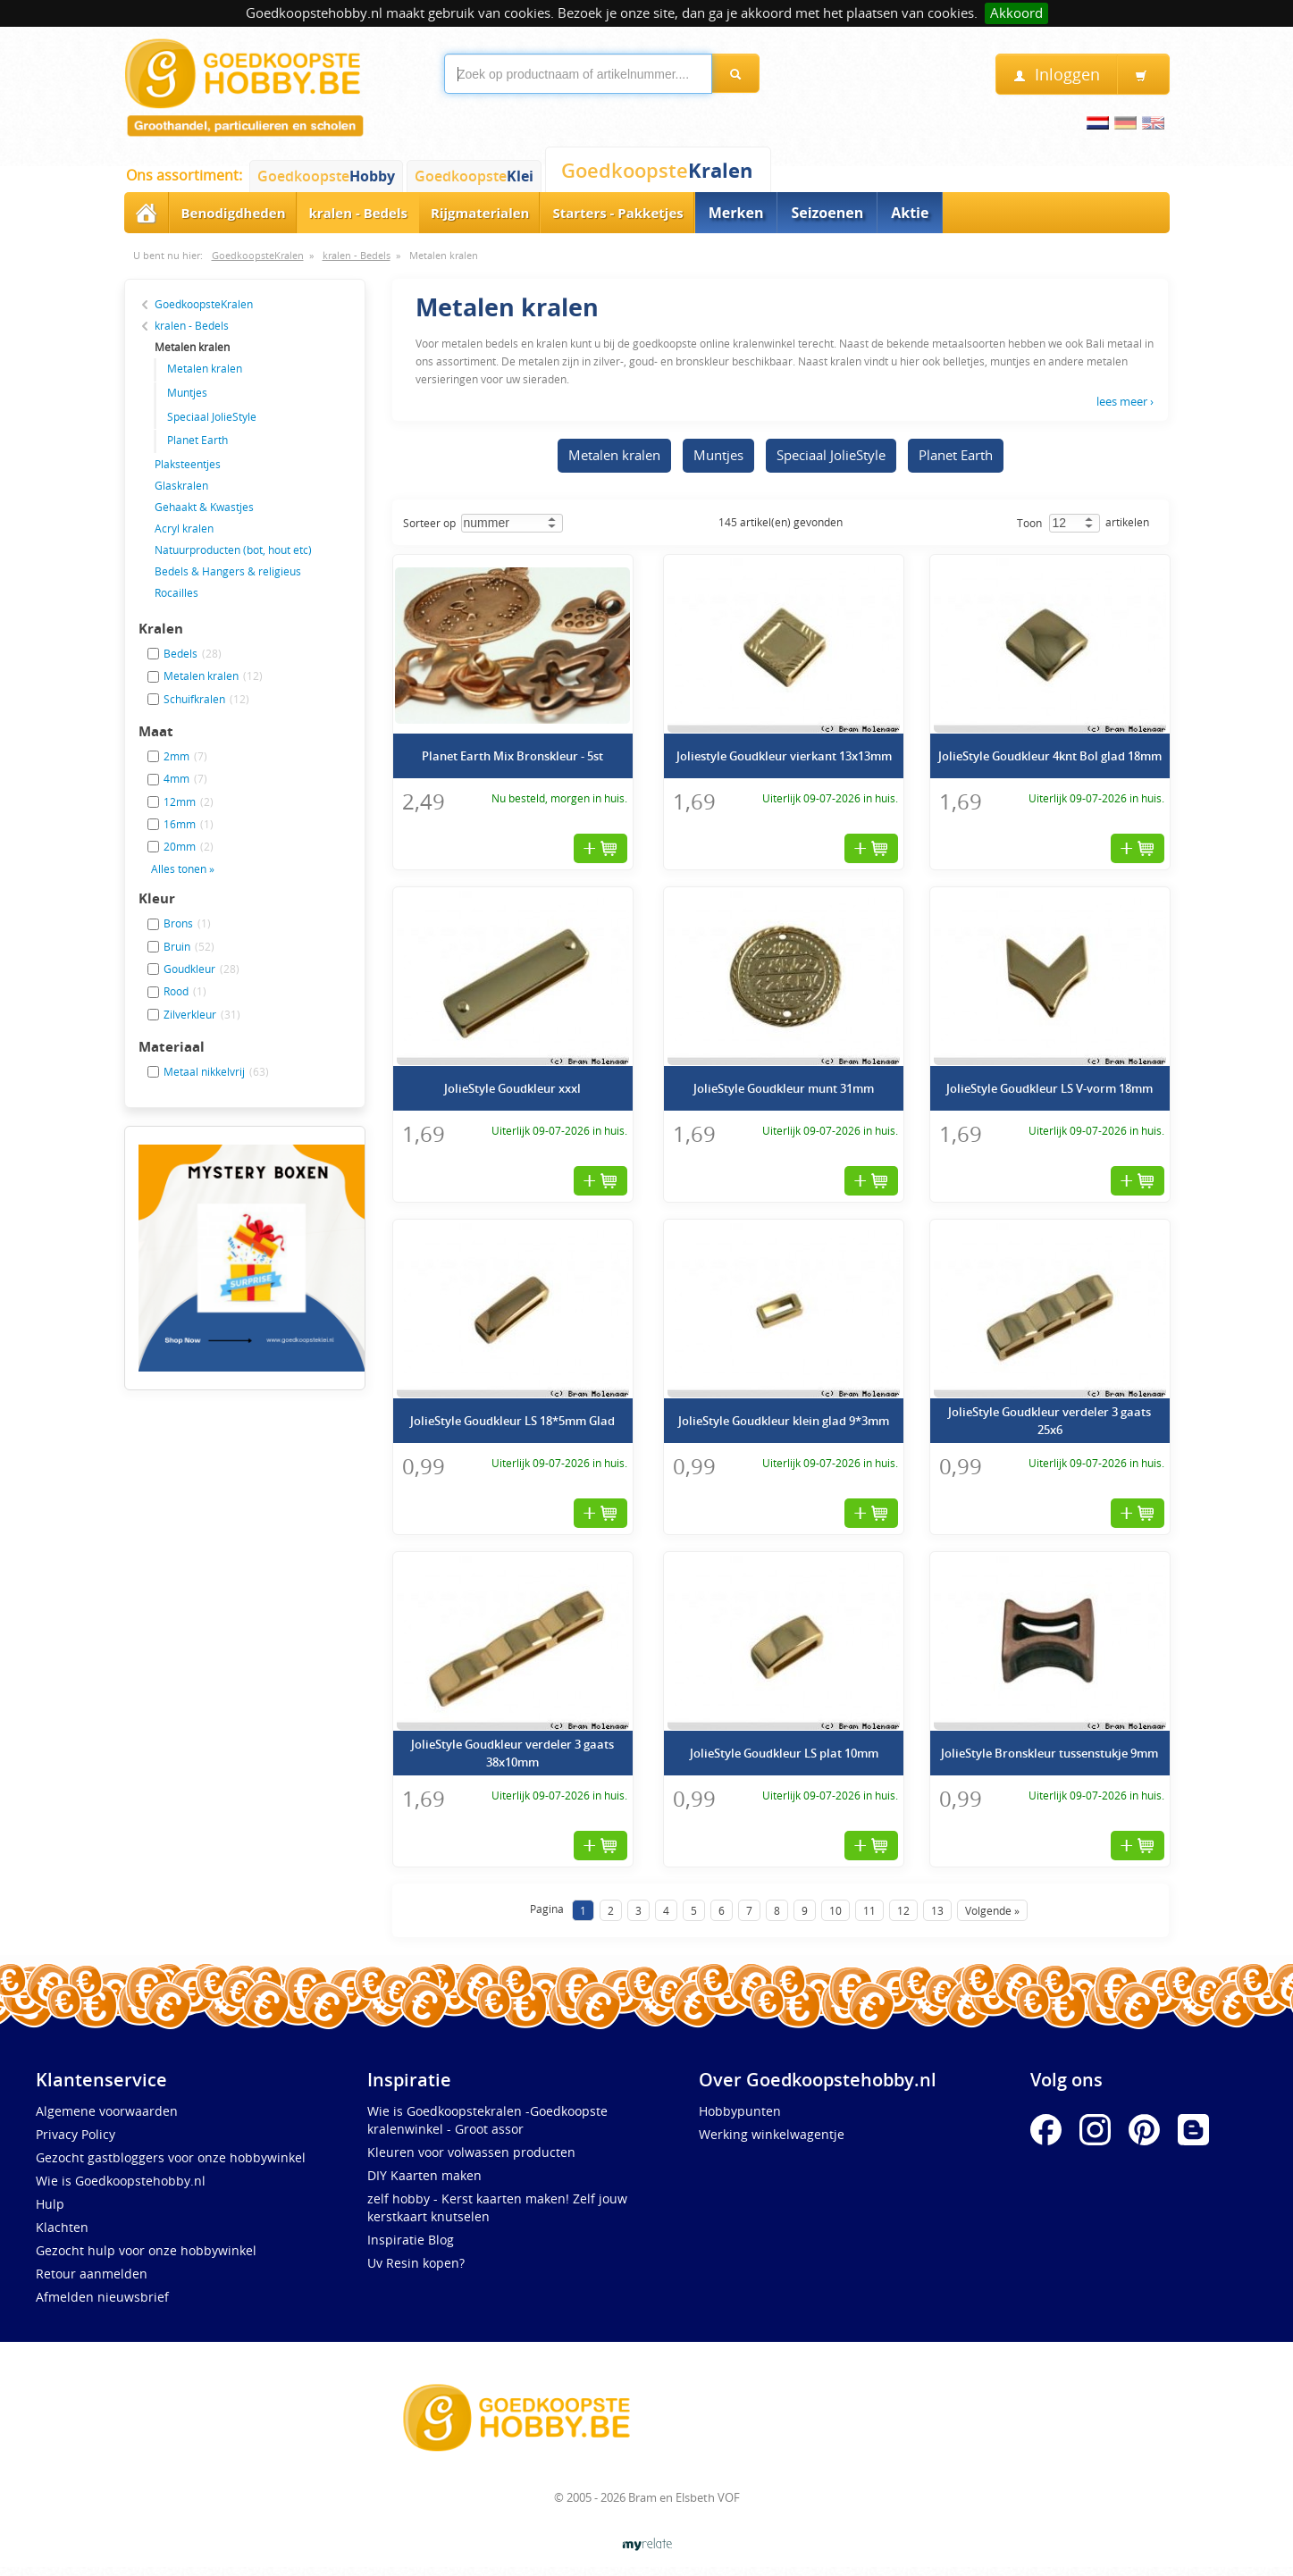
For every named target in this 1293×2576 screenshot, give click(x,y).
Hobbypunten (740, 2110)
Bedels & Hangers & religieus (228, 571)
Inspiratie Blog (410, 2239)
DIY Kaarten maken (424, 2175)
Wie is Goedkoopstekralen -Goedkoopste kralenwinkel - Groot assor (487, 2119)
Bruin (189, 946)
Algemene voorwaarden (107, 2110)
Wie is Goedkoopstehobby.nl (121, 2180)
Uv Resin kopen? (416, 2262)
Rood (185, 991)
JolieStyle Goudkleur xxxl (512, 1088)
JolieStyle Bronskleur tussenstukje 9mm (1049, 1753)
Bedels (193, 653)
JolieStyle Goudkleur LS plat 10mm (784, 1753)
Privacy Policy (75, 2134)
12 (903, 1910)
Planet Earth (197, 439)
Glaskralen (181, 485)
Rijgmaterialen (480, 213)
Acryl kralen (184, 528)
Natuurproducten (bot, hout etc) (233, 549)
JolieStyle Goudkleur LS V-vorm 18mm (1049, 1088)
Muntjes (187, 392)
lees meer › (1125, 401)
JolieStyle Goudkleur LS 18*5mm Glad (512, 1421)
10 (835, 1910)
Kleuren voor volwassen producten (471, 2152)
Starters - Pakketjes (617, 213)
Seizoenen (827, 212)
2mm (185, 756)
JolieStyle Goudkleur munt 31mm (783, 1088)
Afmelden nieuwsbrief (102, 2296)
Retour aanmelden (91, 2273)
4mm (185, 778)
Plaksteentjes (188, 464)
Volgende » (992, 1910)
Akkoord (1016, 12)
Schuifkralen (206, 699)
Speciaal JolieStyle (211, 416)
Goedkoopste (326, 176)
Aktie (909, 212)
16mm (189, 824)
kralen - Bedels (358, 213)
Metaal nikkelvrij (216, 1071)
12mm (189, 801)
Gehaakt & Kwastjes (204, 506)
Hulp (50, 2203)
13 (937, 1910)
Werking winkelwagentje (771, 2134)
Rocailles (176, 592)
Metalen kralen (443, 255)
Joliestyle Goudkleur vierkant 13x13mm (784, 756)
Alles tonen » (182, 868)
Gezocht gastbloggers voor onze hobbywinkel (171, 2157)
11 (869, 1910)
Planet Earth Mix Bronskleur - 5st (512, 756)
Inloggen (1056, 74)
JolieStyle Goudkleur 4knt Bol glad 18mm (1050, 756)
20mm (189, 846)
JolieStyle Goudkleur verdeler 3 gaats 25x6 (1049, 1421)
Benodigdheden (233, 213)
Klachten (62, 2227)
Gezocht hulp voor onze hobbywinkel (146, 2250)
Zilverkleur (202, 1014)
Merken (736, 212)
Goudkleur (201, 968)
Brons (187, 923)
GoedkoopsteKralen (258, 255)
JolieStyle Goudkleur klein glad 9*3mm (783, 1421)
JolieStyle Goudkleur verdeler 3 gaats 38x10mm (512, 1753)
